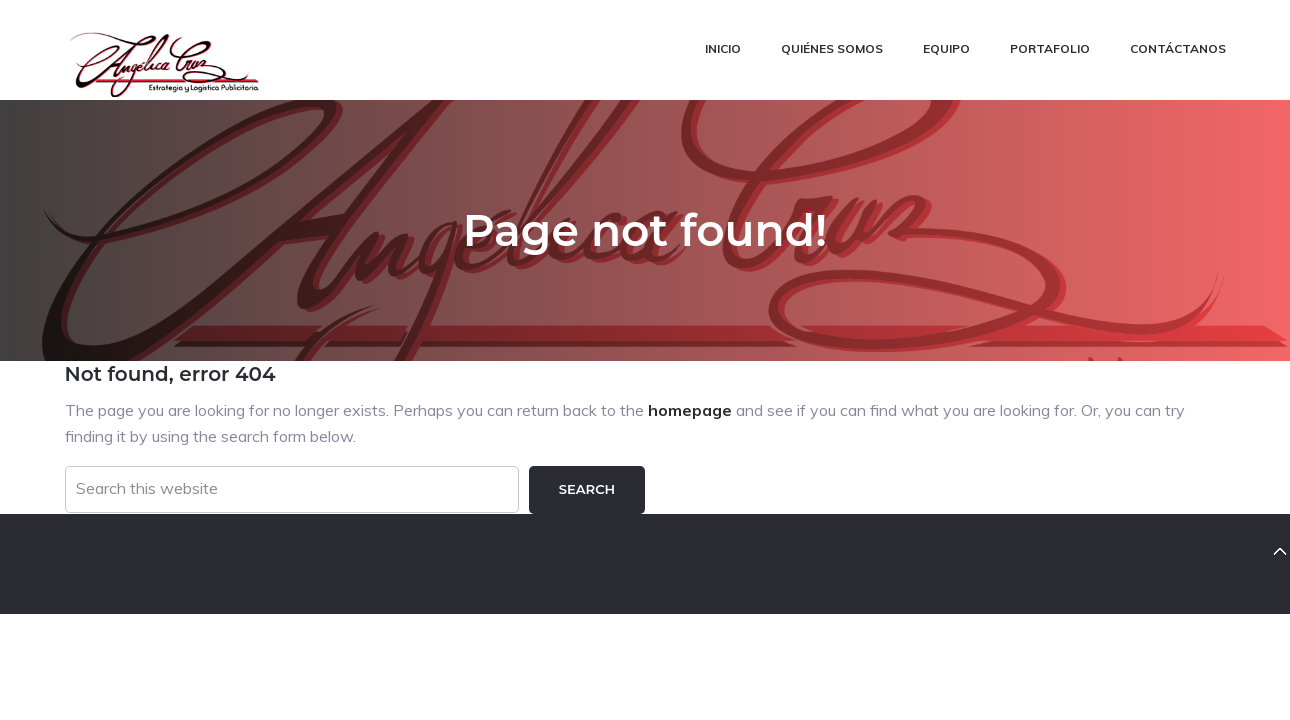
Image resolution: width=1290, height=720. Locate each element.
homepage (690, 410)
